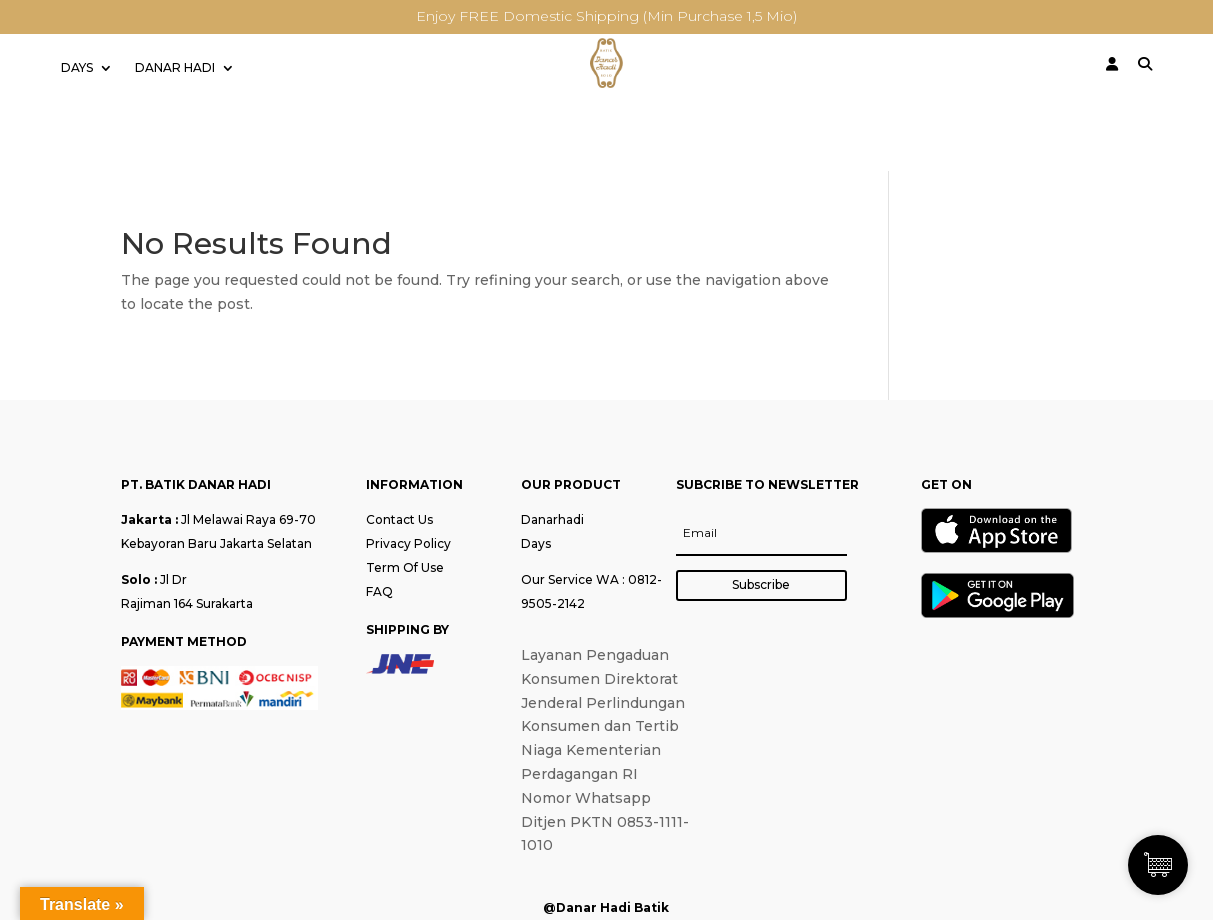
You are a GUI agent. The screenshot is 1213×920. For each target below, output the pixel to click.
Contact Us (399, 519)
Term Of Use (405, 567)
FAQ (379, 591)
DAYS (77, 68)
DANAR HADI (175, 68)
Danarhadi (552, 519)
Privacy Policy (408, 543)
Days (536, 543)
